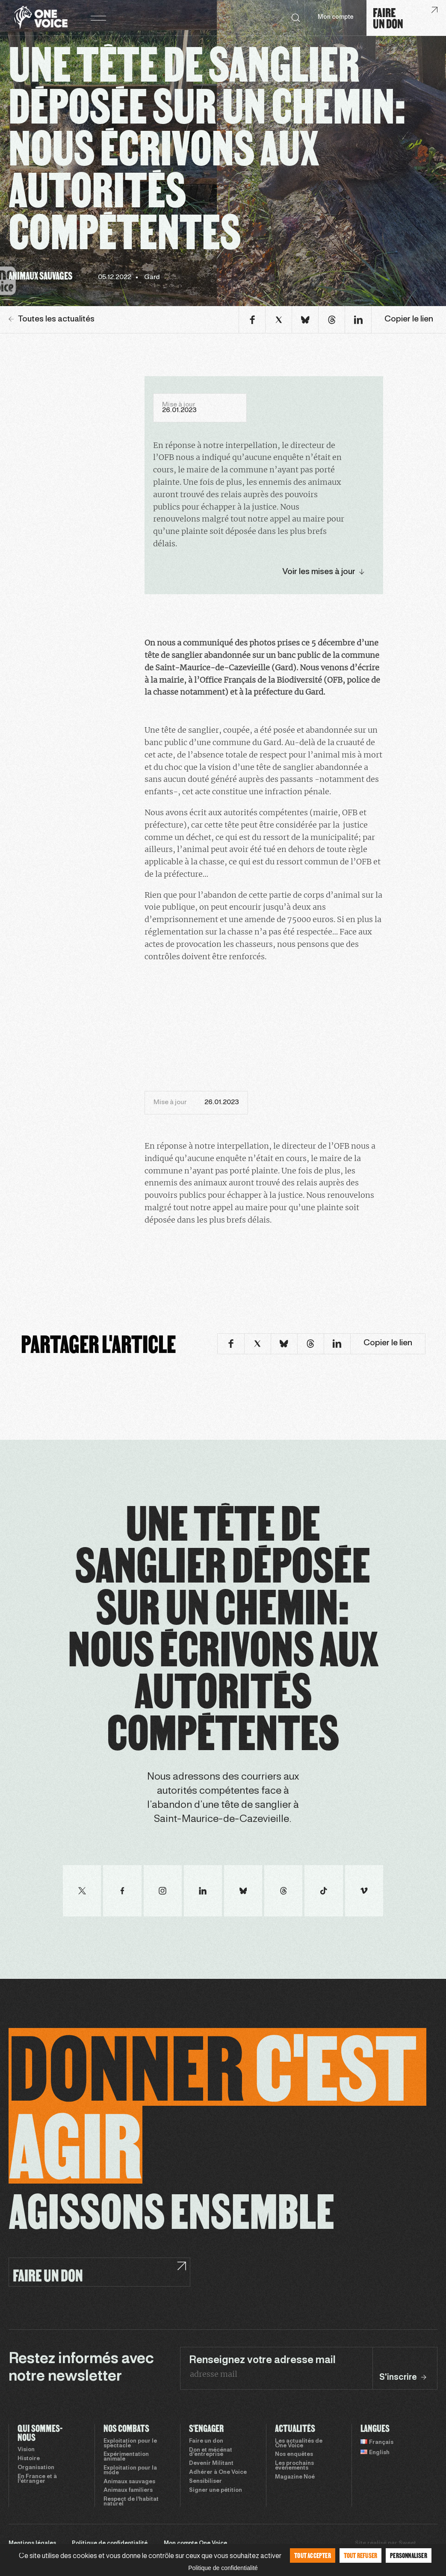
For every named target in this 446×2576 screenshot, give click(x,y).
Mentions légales (32, 2543)
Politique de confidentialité (110, 2543)
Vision (26, 2449)
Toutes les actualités (52, 319)
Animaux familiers (128, 2490)
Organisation (36, 2467)
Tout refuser (360, 2555)
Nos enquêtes (294, 2454)
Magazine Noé (295, 2477)
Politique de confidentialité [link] (223, 2567)
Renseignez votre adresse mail (262, 2360)
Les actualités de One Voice (298, 2444)
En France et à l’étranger (37, 2479)
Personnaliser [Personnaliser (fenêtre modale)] (408, 2555)
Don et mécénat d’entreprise (210, 2453)
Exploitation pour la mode (130, 2471)
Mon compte (336, 17)
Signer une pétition (215, 2490)
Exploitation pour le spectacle (130, 2444)
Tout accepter (312, 2555)
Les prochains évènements (294, 2466)
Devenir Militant (211, 2463)
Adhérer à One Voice (218, 2472)
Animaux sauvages (129, 2482)
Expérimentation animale (126, 2457)
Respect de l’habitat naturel (131, 2502)
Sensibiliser (205, 2481)
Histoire (29, 2458)
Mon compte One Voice (195, 2543)
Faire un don (206, 2441)
